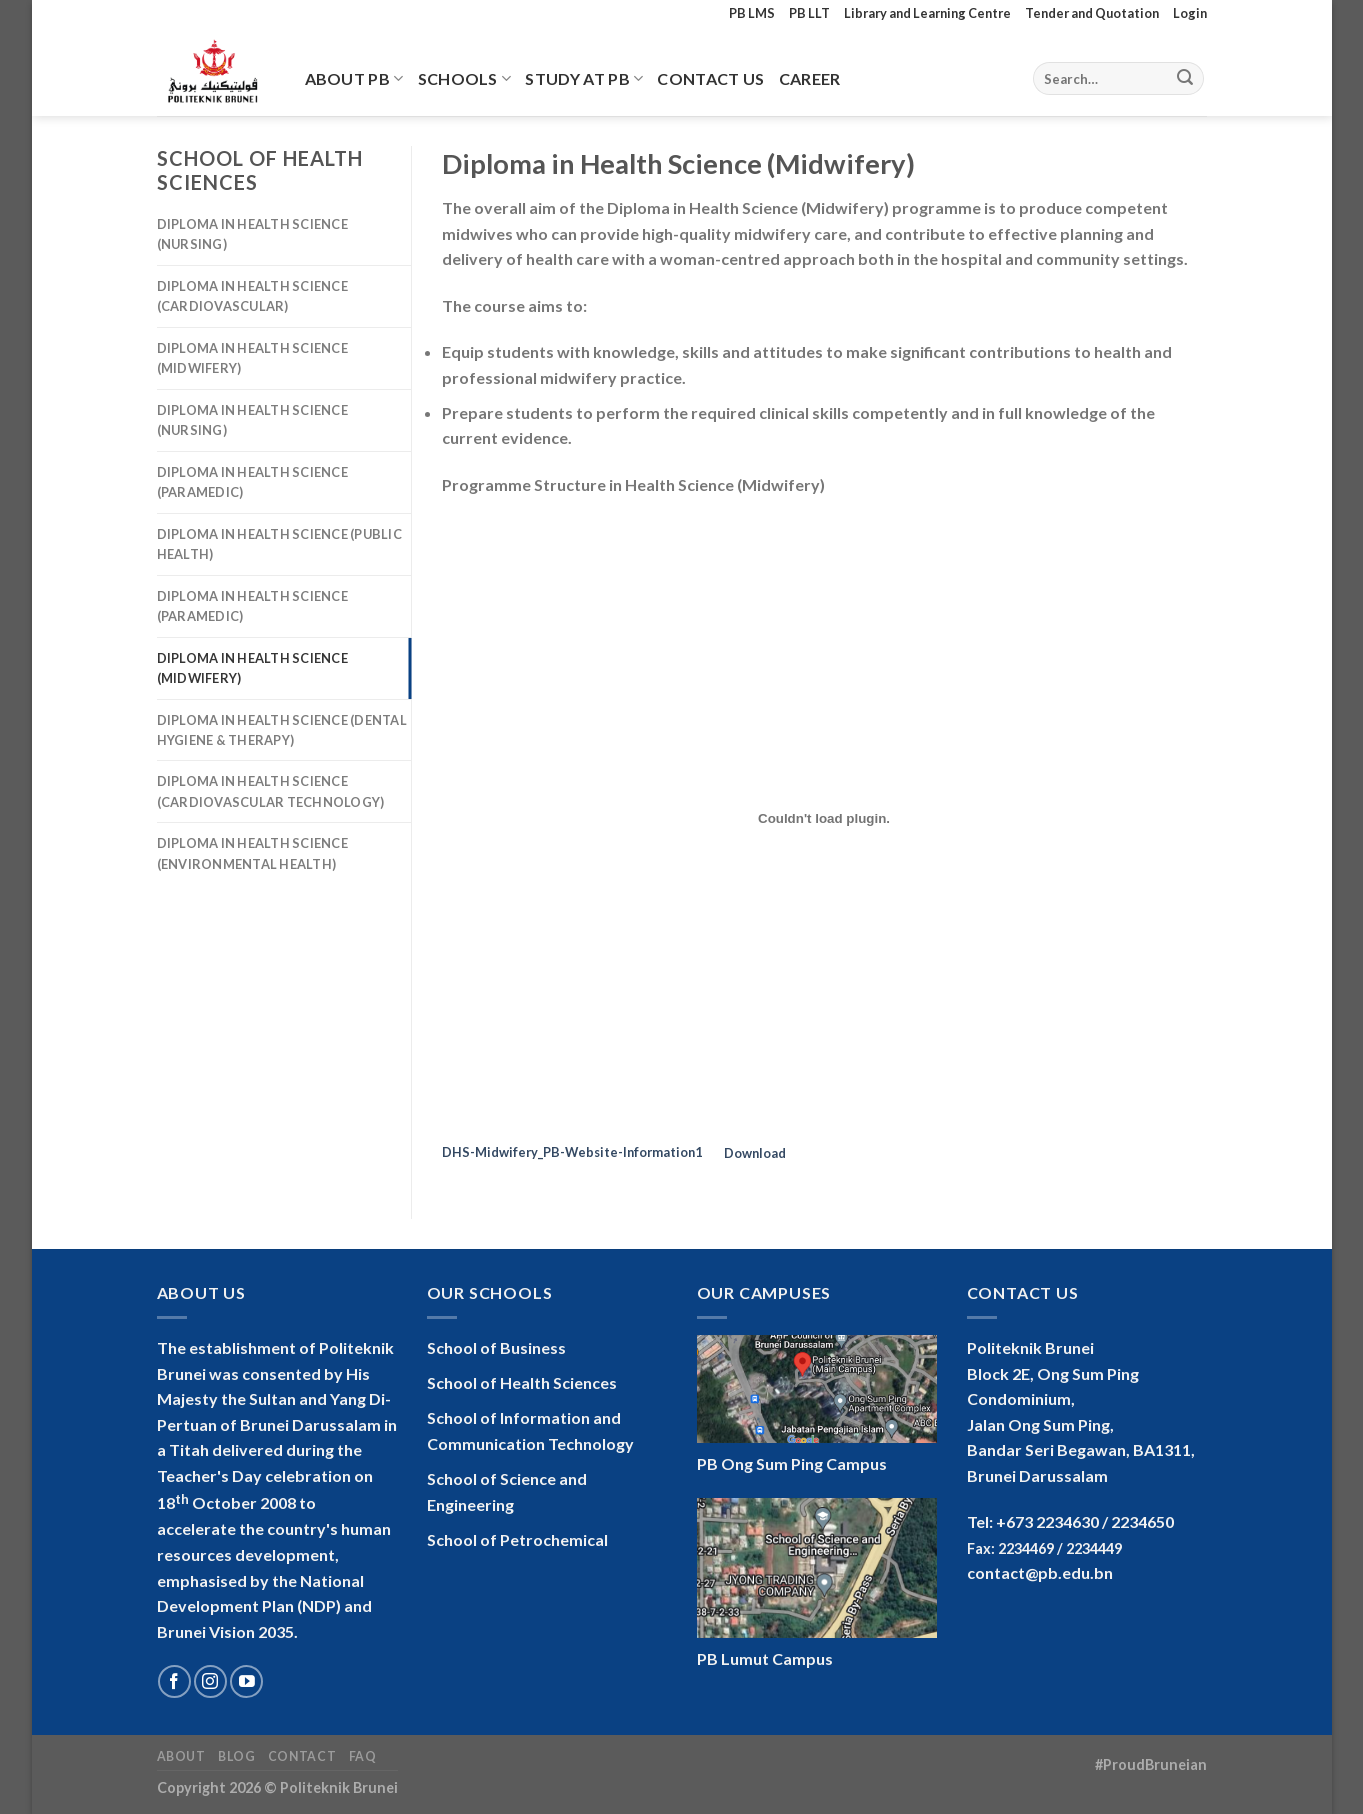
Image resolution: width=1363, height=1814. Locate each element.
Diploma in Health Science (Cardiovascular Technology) (271, 791)
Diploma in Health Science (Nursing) (252, 234)
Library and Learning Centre (927, 13)
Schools (465, 79)
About (181, 1756)
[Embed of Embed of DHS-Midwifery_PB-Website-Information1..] (824, 818)
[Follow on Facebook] (174, 1681)
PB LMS (752, 13)
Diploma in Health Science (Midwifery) (252, 358)
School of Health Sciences (522, 1382)
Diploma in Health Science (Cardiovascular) (252, 296)
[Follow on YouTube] (246, 1681)
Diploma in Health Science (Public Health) (279, 544)
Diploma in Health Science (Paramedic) (252, 482)
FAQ (363, 1756)
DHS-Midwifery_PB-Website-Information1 (572, 1153)
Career (810, 78)
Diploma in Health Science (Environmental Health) (252, 853)
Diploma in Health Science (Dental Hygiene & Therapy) (282, 730)
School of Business (496, 1347)
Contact (302, 1756)
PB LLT (809, 13)
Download (755, 1153)
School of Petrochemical (517, 1539)
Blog (236, 1756)
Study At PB (584, 79)
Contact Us (710, 78)
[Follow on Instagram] (210, 1681)
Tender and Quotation (1092, 13)
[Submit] (1185, 79)
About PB (354, 79)
